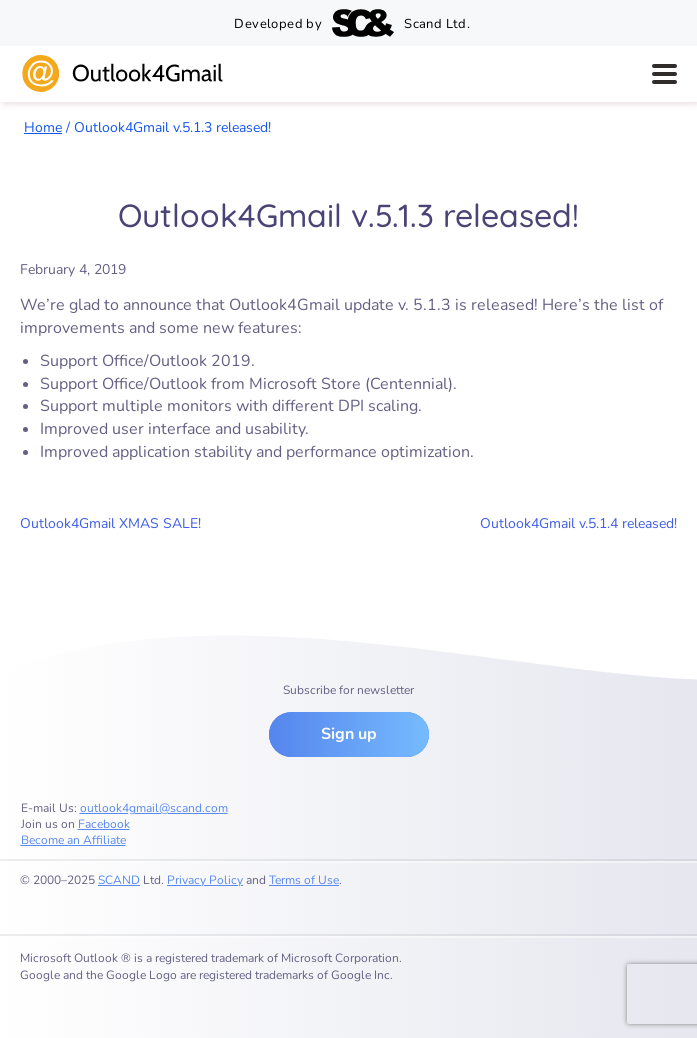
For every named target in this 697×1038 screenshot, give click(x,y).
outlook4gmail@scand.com (154, 808)
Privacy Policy (205, 880)
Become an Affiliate (73, 840)
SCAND (119, 880)
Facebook (104, 824)
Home (43, 127)
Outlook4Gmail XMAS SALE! (110, 523)
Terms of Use (304, 880)
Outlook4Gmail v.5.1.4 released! (578, 523)
